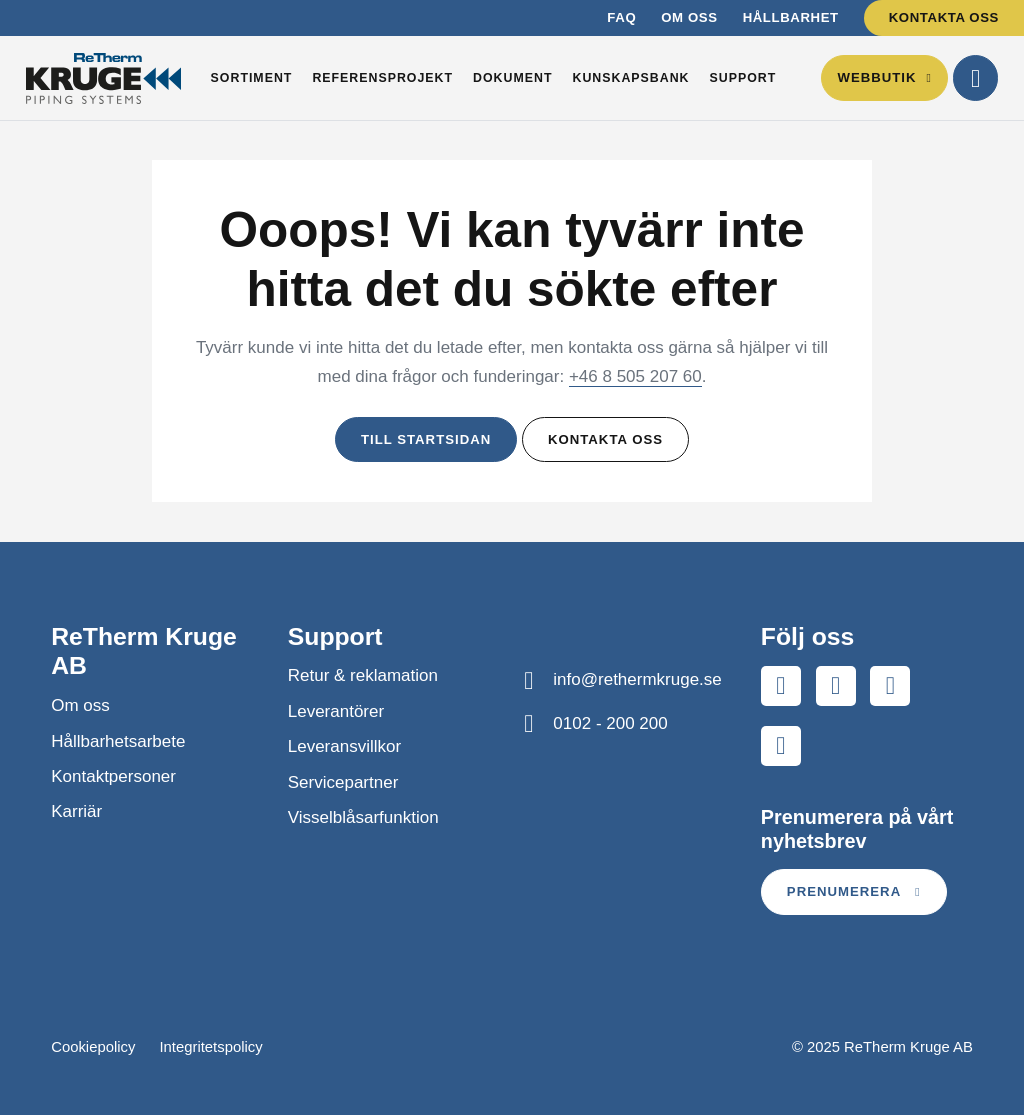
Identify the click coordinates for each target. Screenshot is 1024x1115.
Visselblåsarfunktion (363, 817)
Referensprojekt (382, 78)
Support (743, 78)
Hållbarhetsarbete (118, 741)
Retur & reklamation (363, 675)
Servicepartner (343, 782)
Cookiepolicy (93, 1047)
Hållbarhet (791, 17)
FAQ (621, 17)
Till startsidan (426, 439)
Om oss (689, 17)
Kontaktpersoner (113, 776)
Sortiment (252, 78)
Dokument (512, 78)
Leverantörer (336, 711)
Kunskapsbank (630, 78)
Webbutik (884, 77)
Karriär (76, 811)
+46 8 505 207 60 (635, 376)
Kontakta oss (944, 17)
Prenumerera (854, 891)
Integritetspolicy (210, 1047)
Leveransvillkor (344, 746)
